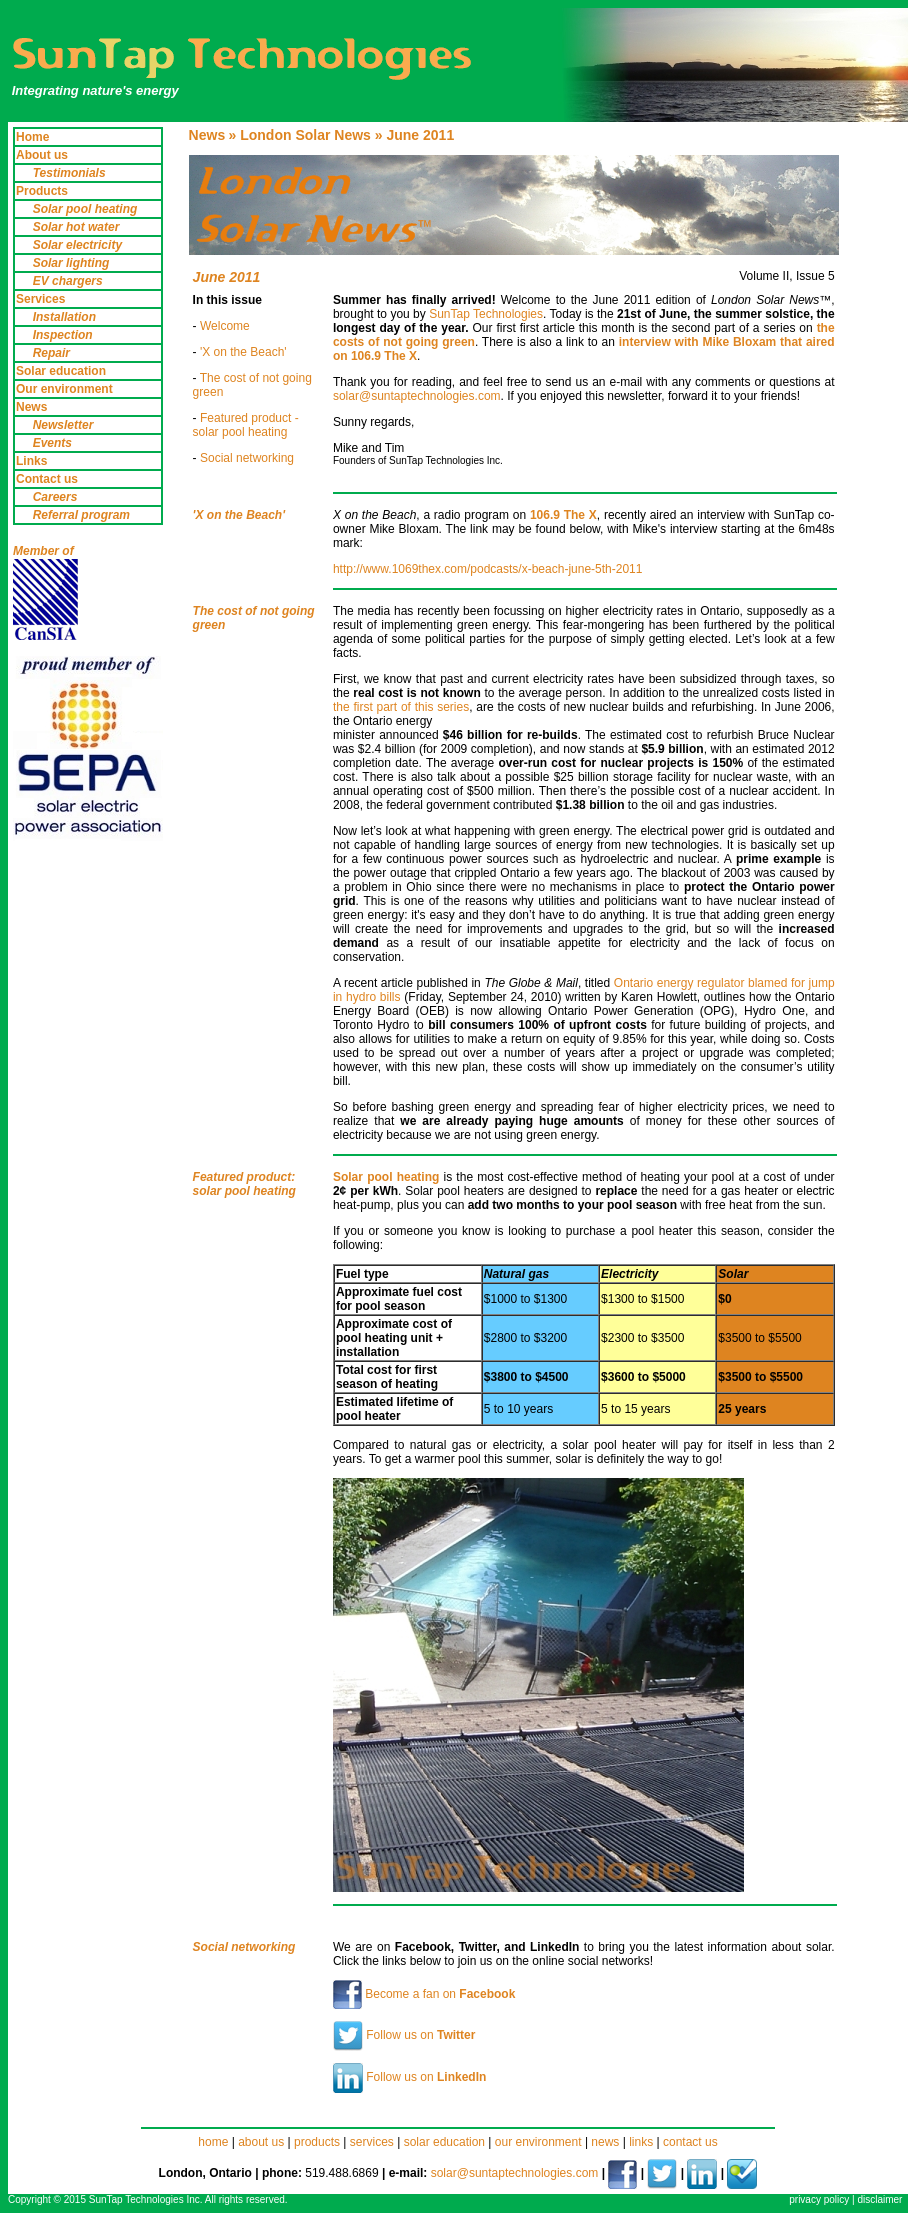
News (31, 407)
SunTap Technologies (486, 314)
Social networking (247, 458)
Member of (43, 551)
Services (40, 299)
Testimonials (69, 173)
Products (42, 191)
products (317, 2142)
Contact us (47, 479)
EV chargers (68, 281)
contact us (690, 2142)
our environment (540, 2142)
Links (31, 461)
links (641, 2142)
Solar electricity (77, 245)
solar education (444, 2142)
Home (32, 137)
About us (42, 155)
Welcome (225, 326)
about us (261, 2142)
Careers (55, 497)
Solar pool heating (85, 209)
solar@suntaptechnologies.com (417, 396)
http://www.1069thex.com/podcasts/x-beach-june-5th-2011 (488, 569)
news (605, 2142)
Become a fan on (424, 1994)
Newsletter (63, 425)
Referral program (81, 515)
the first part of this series (401, 707)
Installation (64, 317)
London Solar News (305, 135)
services (372, 2142)
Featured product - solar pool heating (246, 425)
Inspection (63, 335)
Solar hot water (76, 227)
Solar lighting (71, 263)
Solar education (61, 371)
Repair (51, 353)
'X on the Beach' (243, 352)
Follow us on (404, 2035)
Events (52, 443)
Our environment (64, 389)
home (213, 2142)
